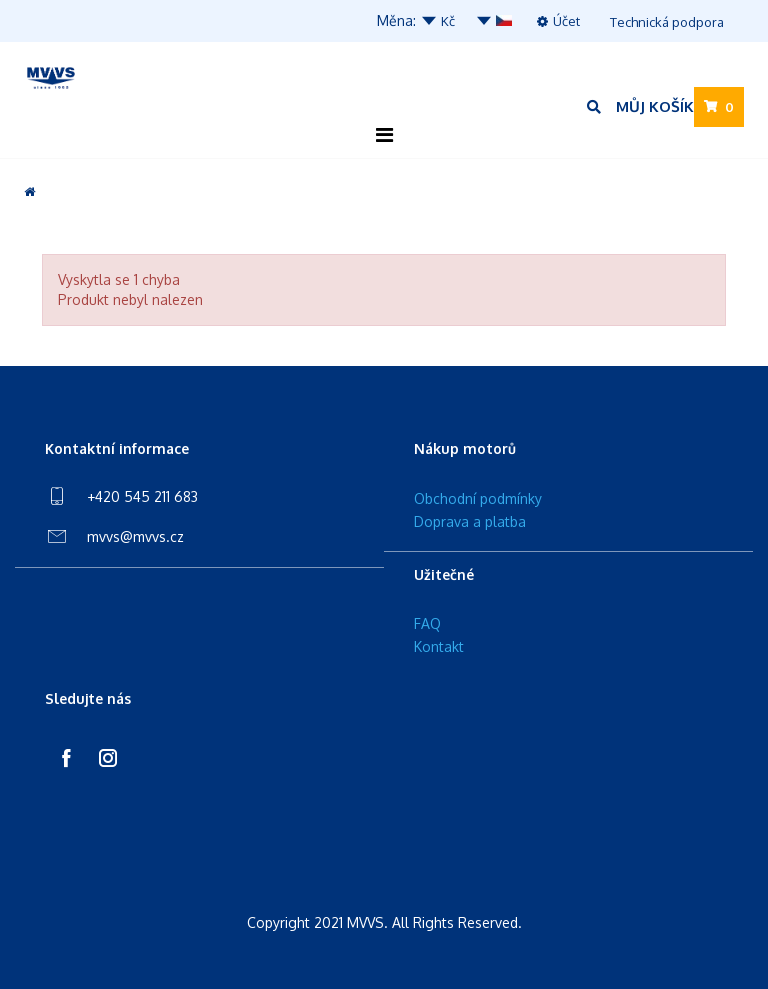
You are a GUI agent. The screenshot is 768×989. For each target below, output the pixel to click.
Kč (437, 21)
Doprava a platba (470, 521)
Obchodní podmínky (478, 498)
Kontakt (439, 646)
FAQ (427, 623)
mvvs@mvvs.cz (135, 536)
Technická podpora (667, 22)
